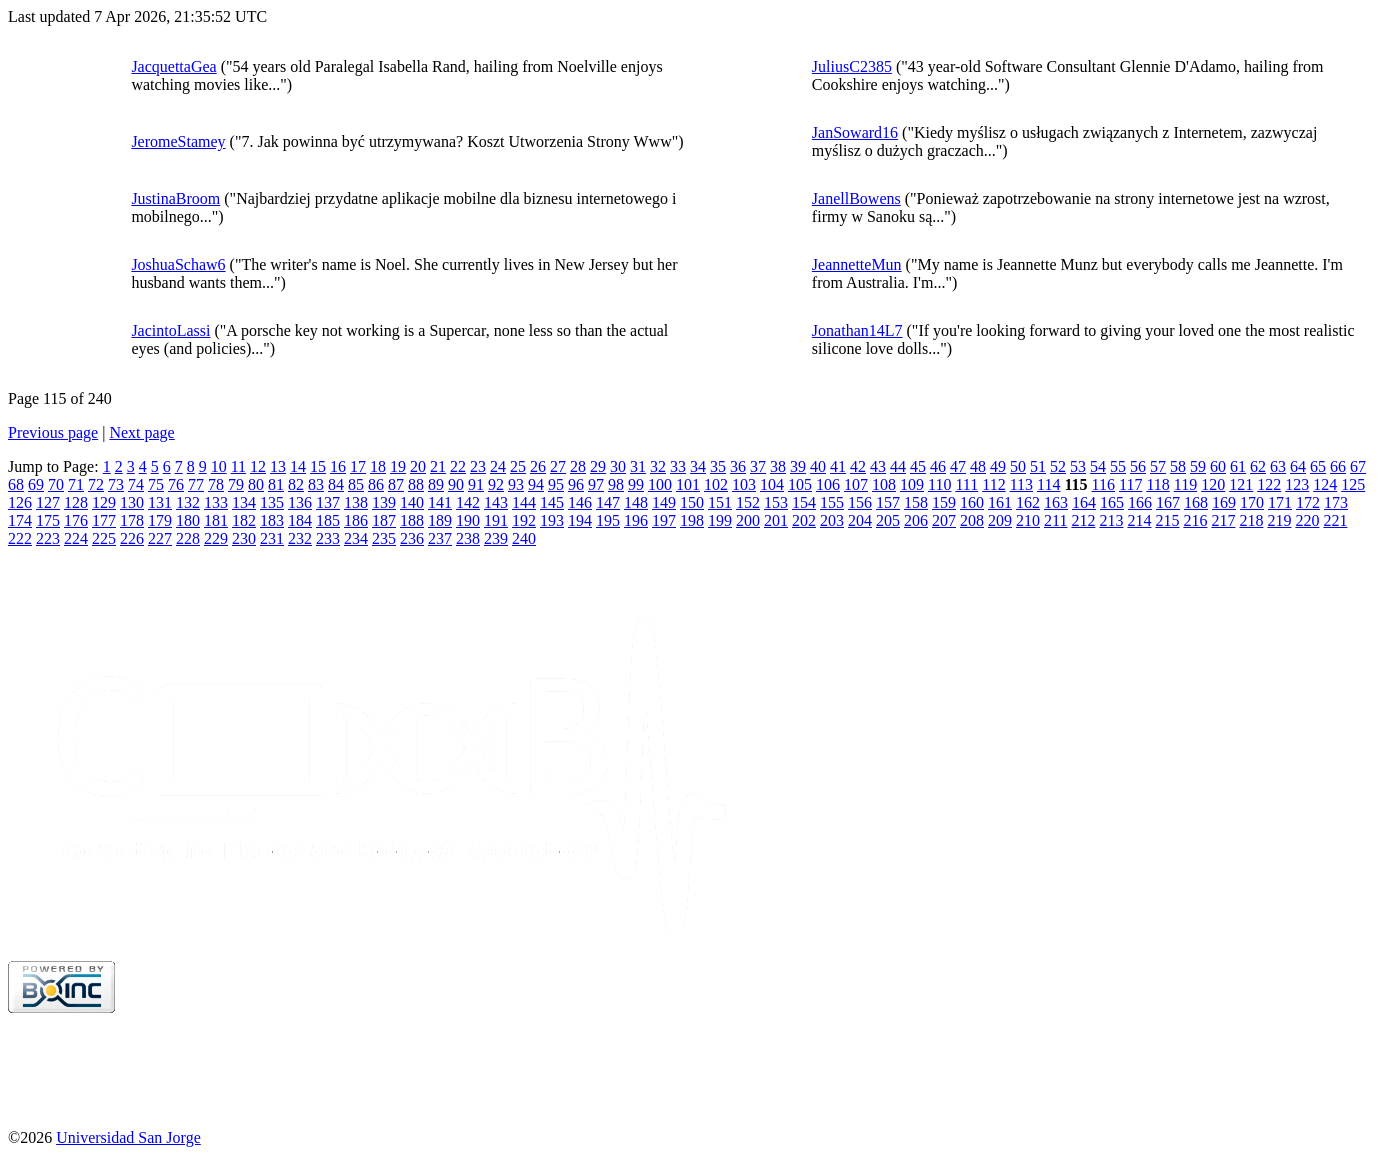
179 (160, 520)
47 (958, 466)
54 (1098, 466)
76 (176, 484)
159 (944, 502)
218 (1251, 520)
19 (398, 466)
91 (476, 484)
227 (160, 538)
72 (96, 484)
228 (188, 538)
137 (328, 502)
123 (1297, 484)
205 (888, 520)
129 (104, 502)
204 (860, 520)
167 (1168, 502)
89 (436, 484)
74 (136, 484)
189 (440, 520)
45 (918, 466)
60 (1218, 466)
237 (440, 538)
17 (358, 466)
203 (832, 520)
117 (1130, 484)
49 (998, 466)
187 (384, 520)
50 (1018, 466)
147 (608, 502)
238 (468, 538)
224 (76, 538)
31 (638, 466)
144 (524, 502)
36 (738, 466)
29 (598, 466)
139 (384, 502)
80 (256, 484)
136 (300, 502)
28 (578, 466)
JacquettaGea (173, 66)
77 (196, 484)
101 (688, 484)
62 (1258, 466)
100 (660, 484)
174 (20, 520)
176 (76, 520)
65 (1318, 466)
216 (1195, 520)
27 (558, 466)
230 (244, 538)
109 (912, 484)
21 (438, 466)
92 (496, 484)
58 (1178, 466)
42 (858, 466)
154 (804, 502)
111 (966, 484)
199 (720, 520)
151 (720, 502)
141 (440, 502)
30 (618, 466)
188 (412, 520)
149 (664, 502)
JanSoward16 (855, 132)
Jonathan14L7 (857, 330)
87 (396, 484)
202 (804, 520)
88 (416, 484)
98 (616, 484)
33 (678, 466)
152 (748, 502)
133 (216, 502)
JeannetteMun (857, 264)
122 (1269, 484)
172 (1308, 502)
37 (758, 466)
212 (1083, 520)
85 (356, 484)
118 (1157, 484)
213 (1111, 520)
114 (1048, 484)
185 (328, 520)
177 (104, 520)
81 (276, 484)
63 (1278, 466)
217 (1223, 520)
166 (1140, 502)
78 (216, 484)
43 (878, 466)
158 (916, 502)
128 (76, 502)
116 (1103, 484)
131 (160, 502)
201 (776, 520)
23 (478, 466)
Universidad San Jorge (128, 1137)
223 (48, 538)
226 (132, 538)
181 (216, 520)
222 (20, 538)
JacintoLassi (170, 330)
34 (698, 466)
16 (338, 466)
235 (384, 538)
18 (378, 466)
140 (412, 502)
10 (219, 466)
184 (300, 520)
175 (48, 520)
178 (132, 520)
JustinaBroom (175, 198)
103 (744, 484)
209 (1000, 520)
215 (1167, 520)
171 (1280, 502)
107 (856, 484)
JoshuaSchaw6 (178, 264)
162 (1028, 502)
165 (1112, 502)
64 (1298, 466)
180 (188, 520)
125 (1353, 484)
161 (1000, 502)
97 (596, 484)
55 (1118, 466)
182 (244, 520)
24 (498, 466)
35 (718, 466)
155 (832, 502)
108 (884, 484)
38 (778, 466)
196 (636, 520)
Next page (141, 432)
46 (938, 466)
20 (418, 466)
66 (1338, 466)
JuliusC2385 (852, 66)
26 (538, 466)
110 (939, 484)
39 (798, 466)
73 (116, 484)
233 (328, 538)
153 (776, 502)
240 (524, 538)
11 (238, 466)
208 (972, 520)
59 (1198, 466)
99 (636, 484)
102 (716, 484)
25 (518, 466)
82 (296, 484)
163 (1056, 502)
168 (1196, 502)
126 (20, 502)
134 (244, 502)
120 (1213, 484)
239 (496, 538)
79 (236, 484)
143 (496, 502)
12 (258, 466)
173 (1336, 502)
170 (1252, 502)
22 (458, 466)
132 (188, 502)
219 (1279, 520)
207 (944, 520)
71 (76, 484)
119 (1185, 484)
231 (272, 538)
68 (16, 484)
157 (888, 502)
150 (692, 502)
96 (576, 484)
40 (818, 466)
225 (104, 538)
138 (356, 502)
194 (580, 520)
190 (468, 520)
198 (692, 520)
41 (838, 466)
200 (748, 520)
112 (993, 484)
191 (496, 520)
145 (552, 502)
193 (552, 520)
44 (898, 466)
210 (1028, 520)
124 (1325, 484)
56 (1138, 466)
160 (972, 502)
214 (1139, 520)
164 (1084, 502)
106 (828, 484)
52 (1058, 466)
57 (1158, 466)
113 (1021, 484)
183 (272, 520)
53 (1078, 466)
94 (536, 484)
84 (336, 484)
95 (556, 484)
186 (356, 520)
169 (1224, 502)
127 (48, 502)
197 (664, 520)
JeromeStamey (178, 141)
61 (1238, 466)
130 (132, 502)
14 (298, 466)
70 (56, 484)
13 (278, 466)
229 (216, 538)
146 (580, 502)
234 (356, 538)
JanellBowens (856, 198)
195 (608, 520)
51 (1038, 466)
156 (860, 502)
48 (978, 466)
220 (1307, 520)
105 (800, 484)
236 (412, 538)
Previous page (53, 432)
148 (636, 502)
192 (524, 520)
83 (316, 484)
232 (300, 538)
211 (1055, 520)
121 (1241, 484)
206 (916, 520)
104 (772, 484)
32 (658, 466)
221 (1335, 520)
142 (468, 502)
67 (1358, 466)
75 (156, 484)
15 (318, 466)
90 (456, 484)
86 (376, 484)
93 (516, 484)
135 (272, 502)
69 (36, 484)
